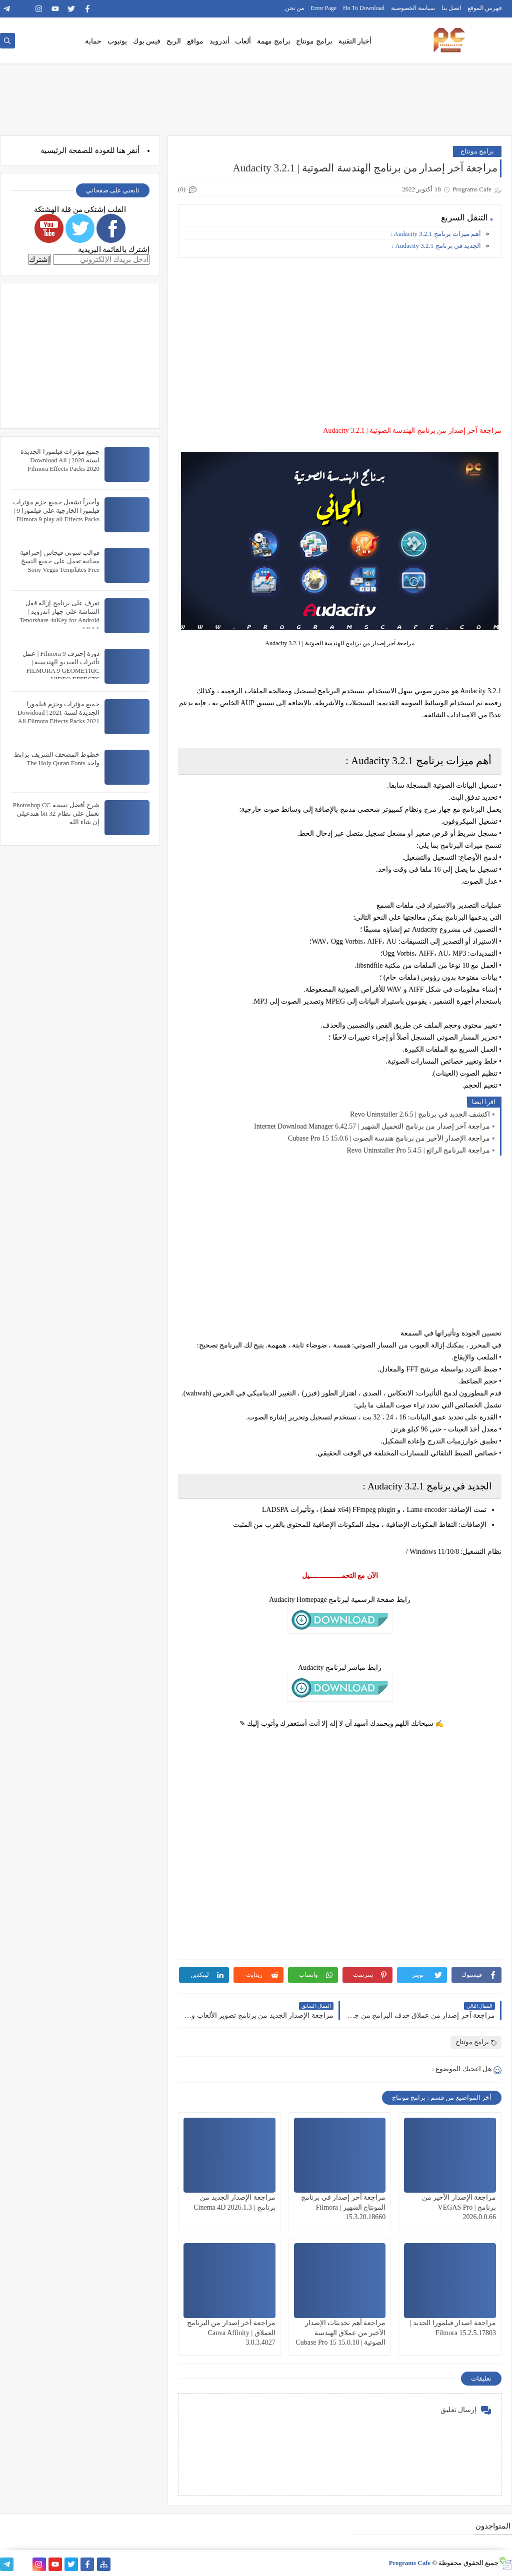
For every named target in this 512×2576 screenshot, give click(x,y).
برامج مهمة (273, 41)
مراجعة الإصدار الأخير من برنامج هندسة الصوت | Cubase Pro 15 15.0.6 (389, 1138)
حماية (93, 41)
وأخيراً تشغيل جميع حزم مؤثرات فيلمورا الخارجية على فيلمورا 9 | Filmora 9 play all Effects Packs (56, 510)
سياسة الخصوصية (413, 7)
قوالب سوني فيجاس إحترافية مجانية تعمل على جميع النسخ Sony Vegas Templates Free (60, 561)
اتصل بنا (451, 7)
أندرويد (220, 41)
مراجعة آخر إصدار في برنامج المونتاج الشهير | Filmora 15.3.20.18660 (343, 2207)
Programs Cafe (409, 2563)
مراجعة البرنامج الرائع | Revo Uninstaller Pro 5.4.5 (418, 1150)
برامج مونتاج (314, 41)
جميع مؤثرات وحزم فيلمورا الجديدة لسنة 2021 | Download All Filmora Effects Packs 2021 (59, 712)
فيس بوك (147, 41)
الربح (173, 41)
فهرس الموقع (485, 7)
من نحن (294, 7)
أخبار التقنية (355, 41)
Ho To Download (363, 7)
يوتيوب (117, 41)
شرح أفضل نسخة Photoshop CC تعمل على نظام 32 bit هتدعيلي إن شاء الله (56, 813)
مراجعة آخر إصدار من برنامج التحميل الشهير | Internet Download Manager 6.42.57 (372, 1126)
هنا (121, 150)
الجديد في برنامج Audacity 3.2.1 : (436, 245)
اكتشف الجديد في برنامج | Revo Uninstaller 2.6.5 (420, 1114)
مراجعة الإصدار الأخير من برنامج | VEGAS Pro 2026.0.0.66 (459, 2207)
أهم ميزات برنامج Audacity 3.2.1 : (435, 233)
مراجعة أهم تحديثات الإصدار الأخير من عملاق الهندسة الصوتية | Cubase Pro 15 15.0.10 (341, 2332)
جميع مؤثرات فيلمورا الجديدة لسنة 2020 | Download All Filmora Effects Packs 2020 (60, 460)
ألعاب (243, 41)
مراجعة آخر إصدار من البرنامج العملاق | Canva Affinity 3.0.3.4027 (231, 2332)
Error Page (323, 7)
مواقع (195, 41)
